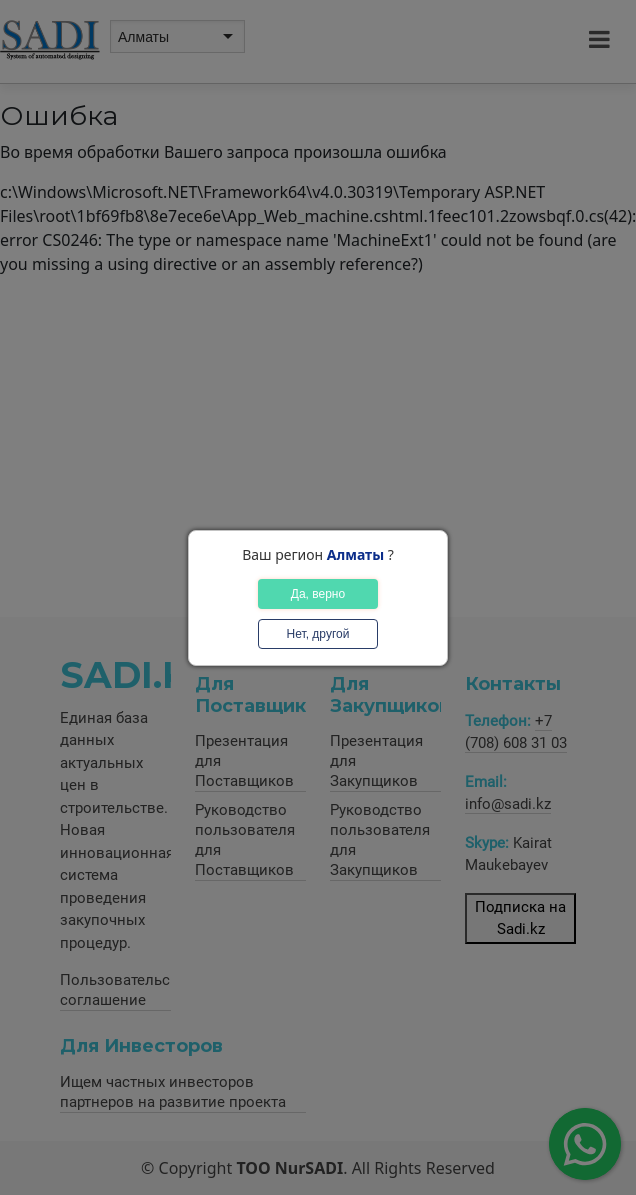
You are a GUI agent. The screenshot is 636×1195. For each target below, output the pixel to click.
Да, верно (318, 594)
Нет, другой (318, 634)
